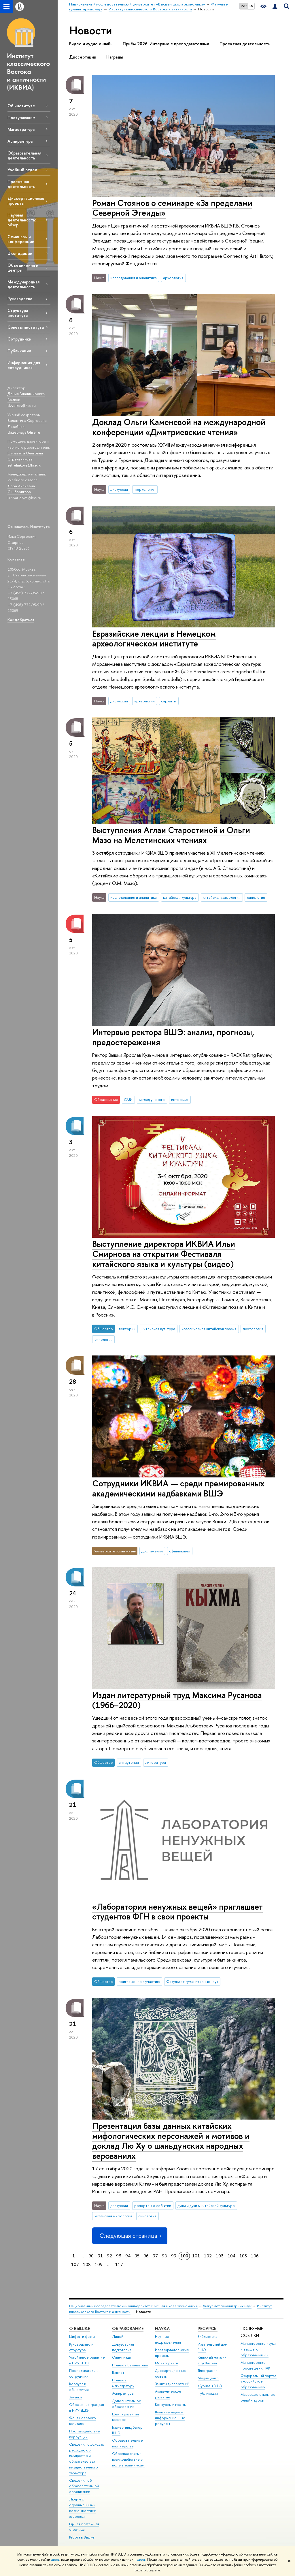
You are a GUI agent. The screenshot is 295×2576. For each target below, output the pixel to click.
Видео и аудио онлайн (91, 44)
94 (128, 2256)
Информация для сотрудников (23, 365)
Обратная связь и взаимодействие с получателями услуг (128, 2459)
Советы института (25, 327)
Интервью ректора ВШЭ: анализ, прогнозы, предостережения (173, 1037)
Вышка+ (118, 2372)
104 (231, 2256)
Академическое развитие (168, 2394)
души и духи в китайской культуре (206, 2205)
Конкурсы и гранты (170, 2404)
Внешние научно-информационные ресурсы (170, 2418)
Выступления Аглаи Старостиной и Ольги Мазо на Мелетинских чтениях (171, 835)
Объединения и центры (22, 267)
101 (196, 2256)
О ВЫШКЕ (79, 2328)
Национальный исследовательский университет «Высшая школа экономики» (133, 2306)
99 (173, 2256)
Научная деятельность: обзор (21, 219)
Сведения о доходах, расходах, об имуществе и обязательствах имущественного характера (87, 2458)
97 (155, 2256)
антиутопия (129, 1762)
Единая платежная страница (84, 2527)
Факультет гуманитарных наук (192, 1981)
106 (255, 2256)
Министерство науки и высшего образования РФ (258, 2349)
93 (118, 2256)
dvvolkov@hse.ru (21, 405)
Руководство (19, 298)
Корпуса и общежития (79, 2386)
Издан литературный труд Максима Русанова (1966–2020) (177, 1700)
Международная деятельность (23, 284)
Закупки (75, 2397)
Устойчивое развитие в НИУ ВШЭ (87, 2360)
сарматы (168, 701)
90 (91, 2256)
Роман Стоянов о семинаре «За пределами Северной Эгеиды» (172, 208)
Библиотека (207, 2336)
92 (109, 2256)
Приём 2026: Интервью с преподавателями (166, 44)
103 (220, 2256)
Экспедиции (19, 253)
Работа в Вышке (81, 2537)
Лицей (117, 2336)
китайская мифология (222, 897)
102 (208, 2256)
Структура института (17, 313)
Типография (208, 2370)
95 (137, 2256)
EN (251, 6)
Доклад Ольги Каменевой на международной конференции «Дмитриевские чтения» (178, 427)
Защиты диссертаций (172, 2383)
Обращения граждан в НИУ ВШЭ (86, 2407)
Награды (114, 57)
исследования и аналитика (133, 277)
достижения (152, 1551)
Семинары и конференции (20, 239)
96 (146, 2256)
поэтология (253, 1328)
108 (87, 2264)
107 (75, 2264)
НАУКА (162, 2328)
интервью (179, 1099)
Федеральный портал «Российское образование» (259, 2381)
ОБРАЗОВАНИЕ (127, 2328)
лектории (127, 1328)
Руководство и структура (81, 2347)
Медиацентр (208, 2378)
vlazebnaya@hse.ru (23, 432)
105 (243, 2256)
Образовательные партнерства (127, 2443)
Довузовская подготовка (123, 2347)
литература (155, 1762)
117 (119, 2264)
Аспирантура (20, 141)
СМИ (128, 1099)
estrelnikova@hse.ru (24, 465)
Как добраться (20, 619)
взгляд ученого (152, 1099)
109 (99, 2264)
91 (100, 2256)
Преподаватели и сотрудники (84, 2373)
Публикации (19, 351)
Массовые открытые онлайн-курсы (258, 2397)
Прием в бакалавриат (130, 2365)
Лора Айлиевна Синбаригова (21, 488)
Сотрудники (19, 339)
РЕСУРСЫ (208, 2328)
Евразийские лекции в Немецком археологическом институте (154, 638)
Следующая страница (129, 2236)
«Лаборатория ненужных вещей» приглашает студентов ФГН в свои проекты (177, 1911)
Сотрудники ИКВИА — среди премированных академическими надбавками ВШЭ (178, 1488)
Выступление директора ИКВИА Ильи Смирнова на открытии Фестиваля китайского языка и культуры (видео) (163, 1253)
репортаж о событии (152, 2205)
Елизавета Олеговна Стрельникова (25, 456)
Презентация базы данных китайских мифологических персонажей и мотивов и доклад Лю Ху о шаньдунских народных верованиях (170, 2140)
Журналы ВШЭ (210, 2385)
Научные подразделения (168, 2339)
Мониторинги (166, 2363)
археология (173, 277)
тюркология (144, 489)
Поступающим (21, 117)
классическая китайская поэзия (209, 1328)
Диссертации (82, 57)
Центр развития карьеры (125, 2417)
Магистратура (21, 129)
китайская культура (179, 897)
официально (179, 1551)
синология (256, 897)
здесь (55, 2559)
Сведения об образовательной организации (84, 2486)
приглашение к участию (139, 1981)
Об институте (21, 105)
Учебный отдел (22, 169)
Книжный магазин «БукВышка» (212, 2360)
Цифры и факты (82, 2336)
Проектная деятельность (21, 184)
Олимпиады (121, 2357)
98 (164, 2256)
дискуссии (119, 489)
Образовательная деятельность (24, 155)
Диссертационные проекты (25, 200)
